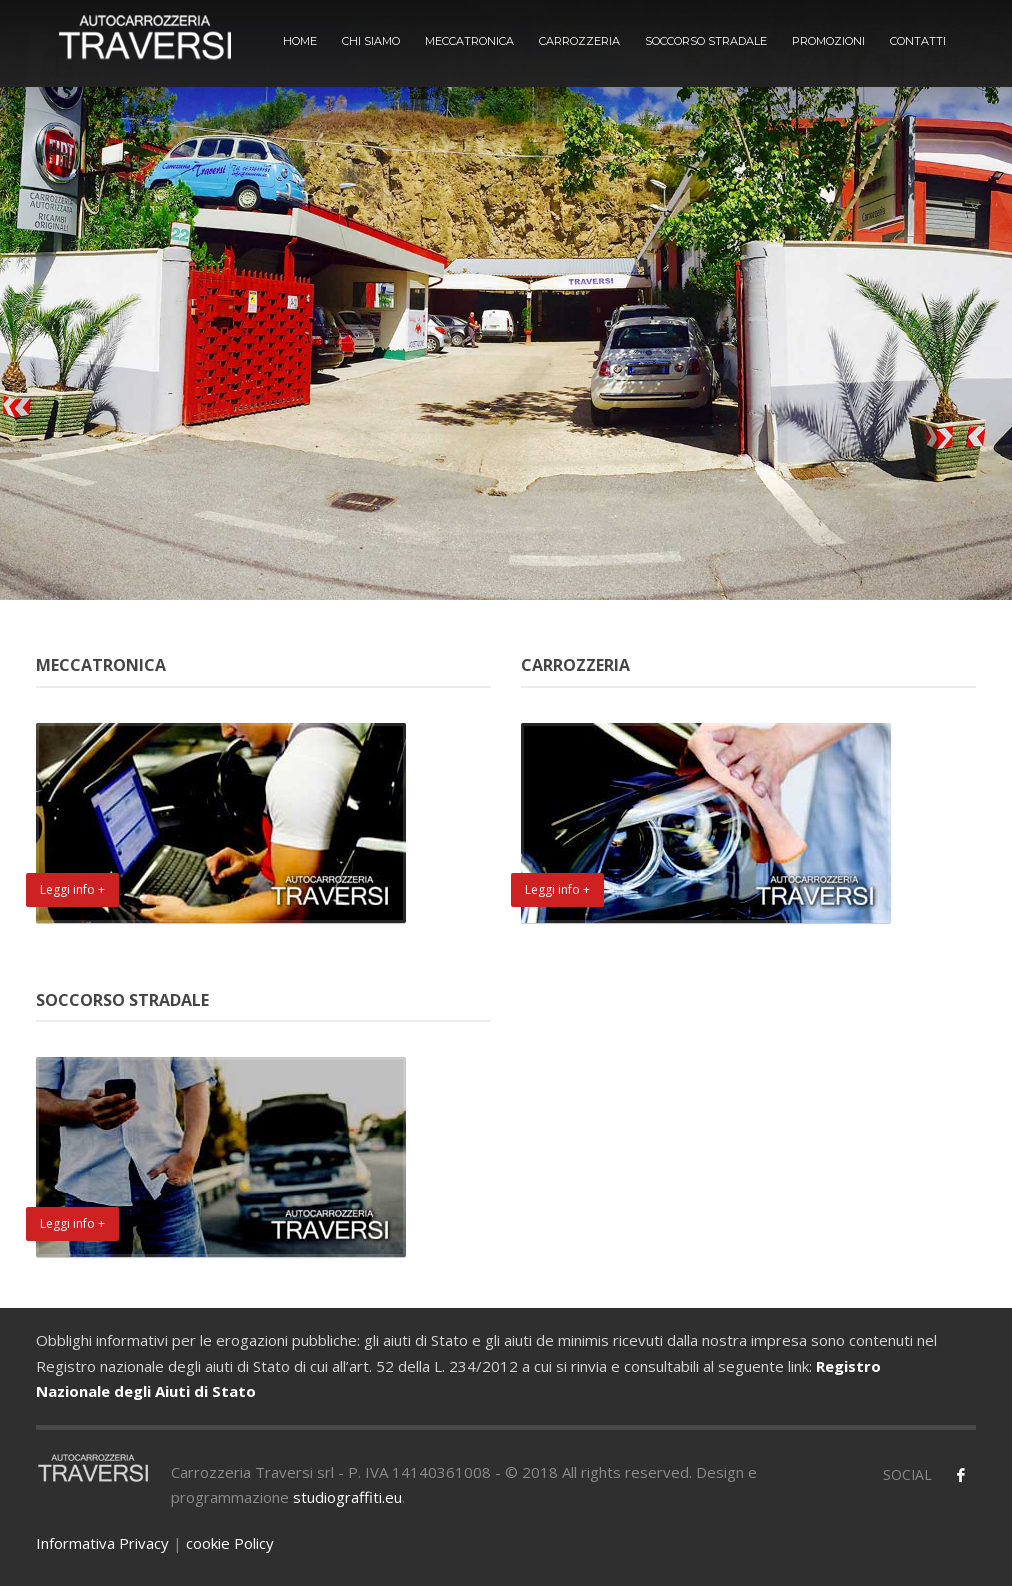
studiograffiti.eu (347, 1497)
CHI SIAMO (371, 41)
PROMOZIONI (828, 41)
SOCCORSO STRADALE (706, 41)
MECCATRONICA (469, 41)
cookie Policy (230, 1543)
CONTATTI (918, 41)
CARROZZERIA (579, 41)
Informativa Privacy (102, 1543)
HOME (300, 41)
